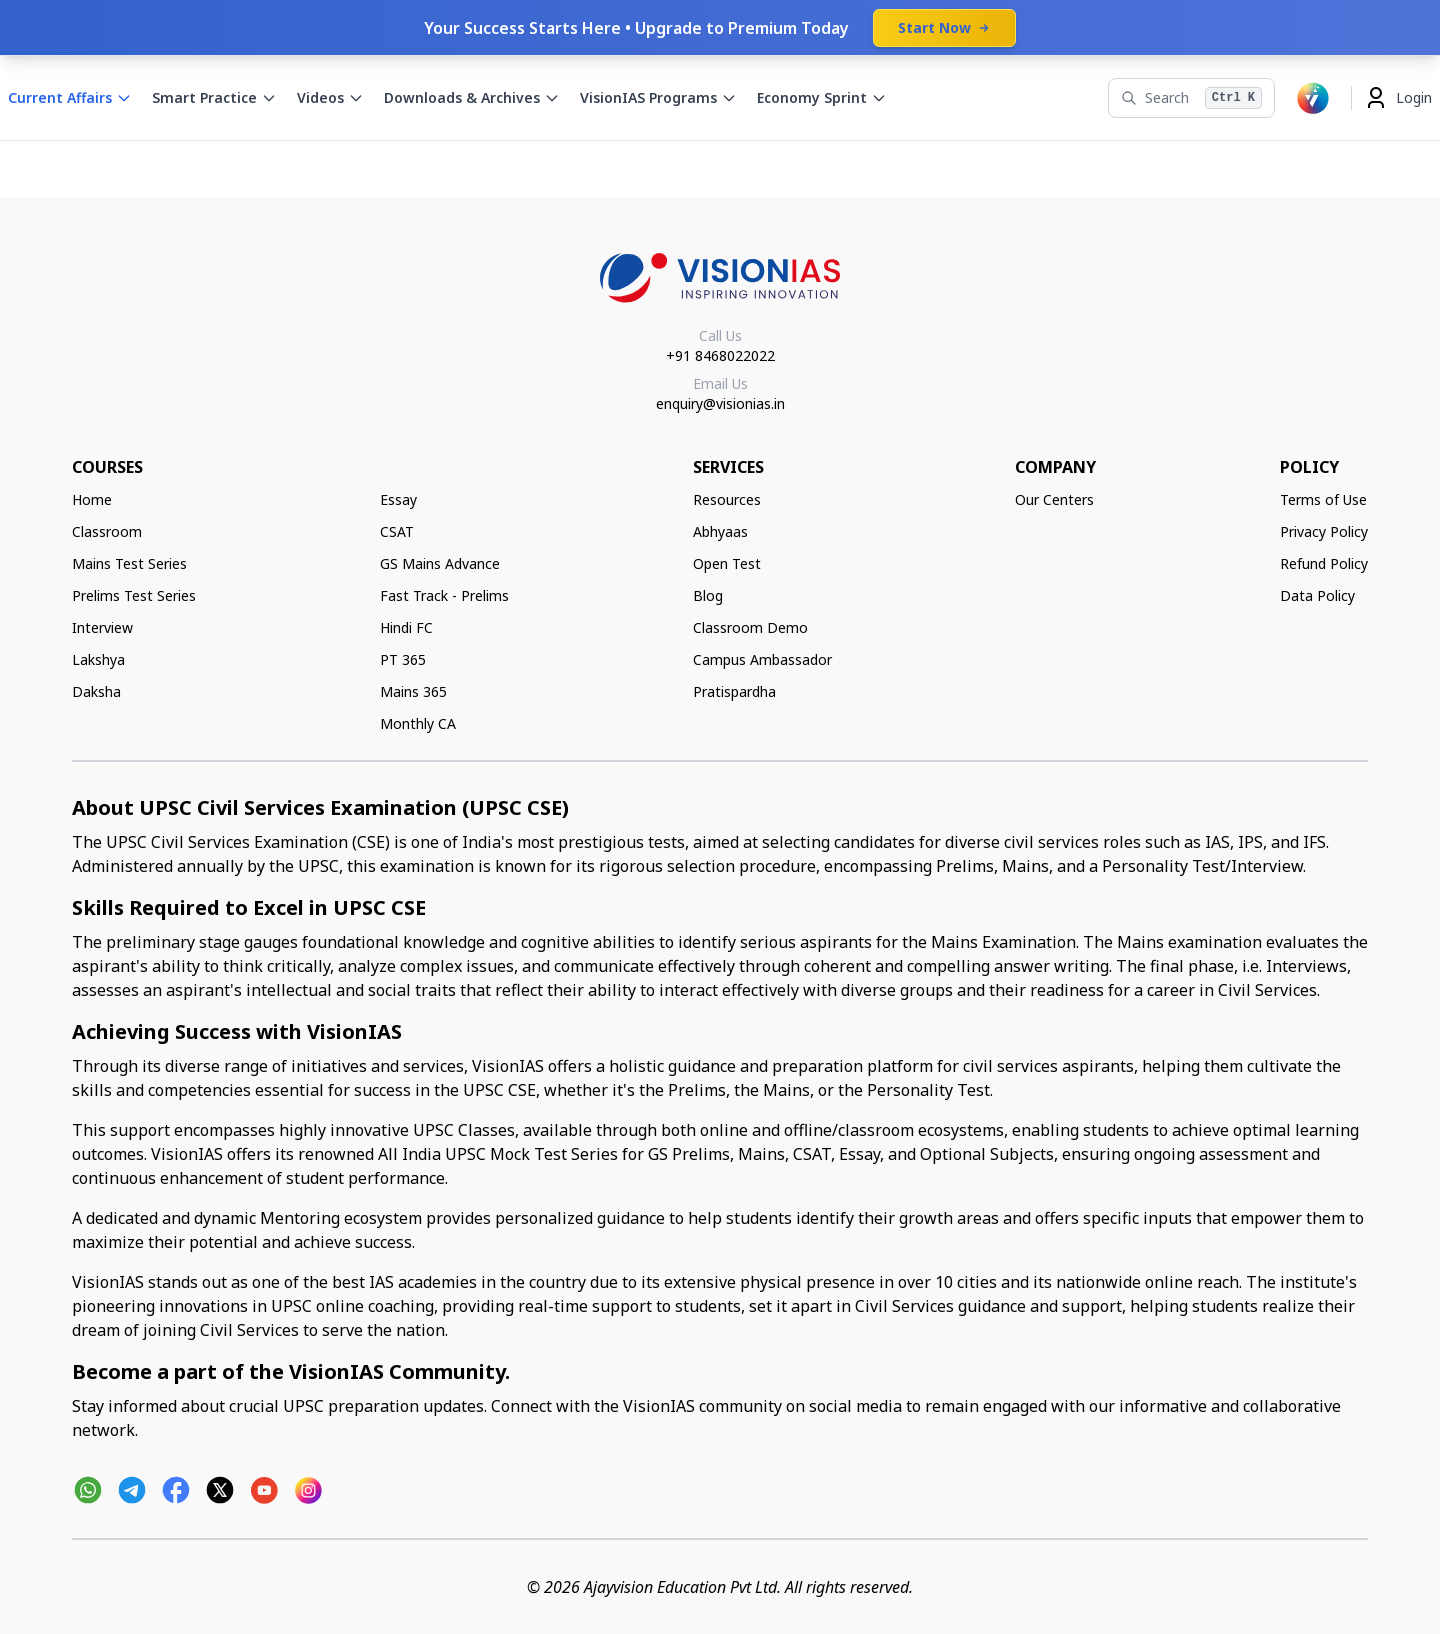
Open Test (727, 563)
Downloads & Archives (472, 97)
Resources (727, 499)
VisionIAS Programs (658, 97)
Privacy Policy (1324, 531)
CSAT (397, 531)
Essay (398, 499)
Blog (708, 595)
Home (92, 499)
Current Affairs (70, 97)
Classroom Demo (750, 627)
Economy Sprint (822, 97)
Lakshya (98, 659)
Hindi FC (406, 627)
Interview (102, 627)
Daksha (96, 691)
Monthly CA (418, 723)
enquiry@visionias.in (720, 403)
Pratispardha (734, 691)
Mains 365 (413, 691)
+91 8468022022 (720, 355)
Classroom (107, 531)
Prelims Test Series (134, 595)
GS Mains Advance (440, 563)
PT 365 (403, 659)
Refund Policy (1324, 563)
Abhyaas (720, 531)
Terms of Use (1323, 499)
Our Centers (1054, 499)
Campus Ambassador (762, 659)
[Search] (1191, 98)
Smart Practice (214, 97)
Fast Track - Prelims (444, 595)
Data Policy (1317, 595)
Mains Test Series (129, 563)
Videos (330, 97)
